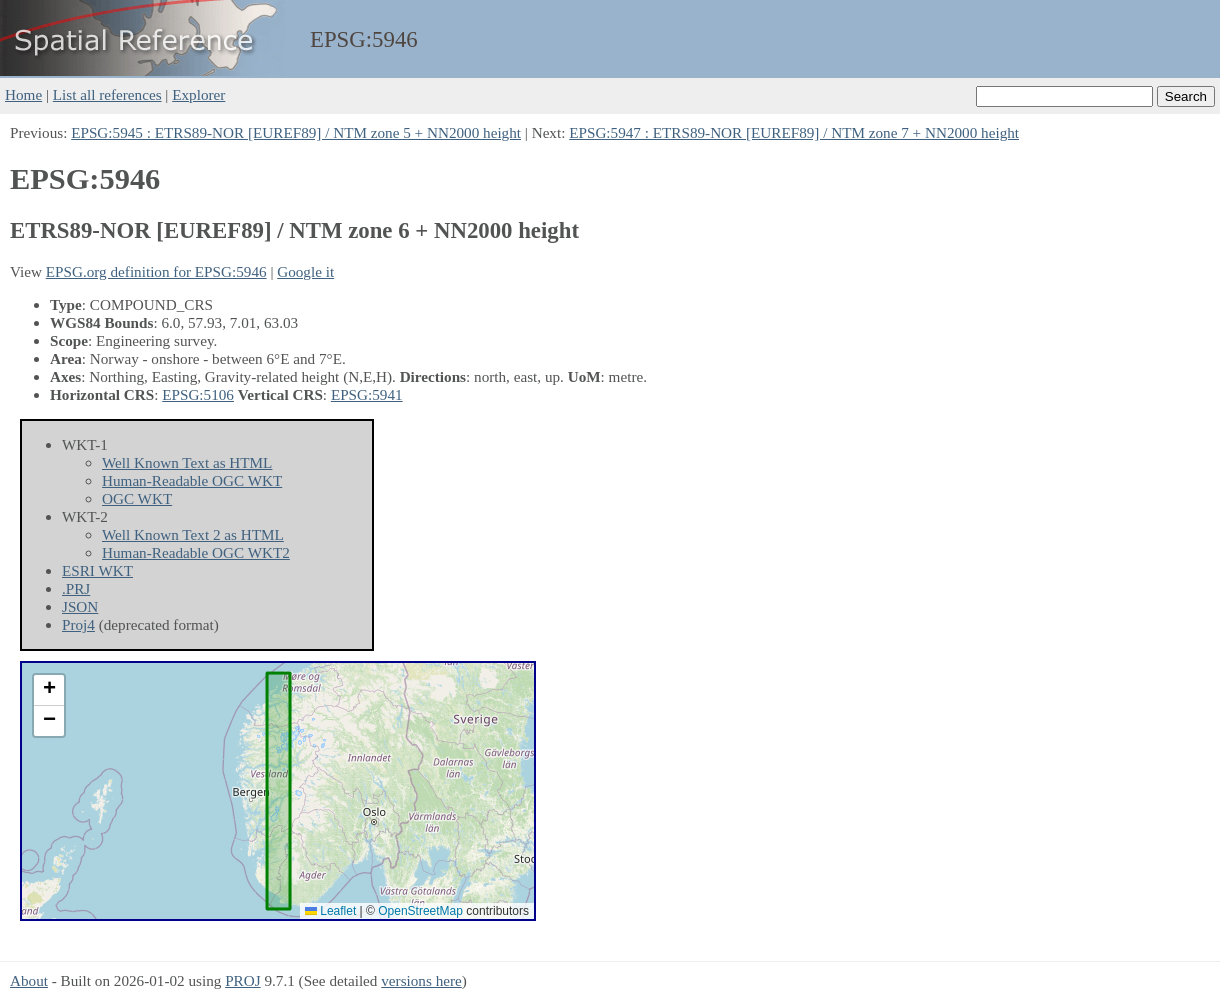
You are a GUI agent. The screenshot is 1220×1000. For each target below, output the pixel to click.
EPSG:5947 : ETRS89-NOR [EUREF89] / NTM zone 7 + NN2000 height (794, 132)
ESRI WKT (97, 570)
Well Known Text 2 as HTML (193, 534)
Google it (305, 271)
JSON (80, 606)
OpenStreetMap (420, 911)
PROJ (242, 980)
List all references (107, 94)
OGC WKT (137, 498)
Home (23, 94)
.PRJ (76, 588)
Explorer (198, 94)
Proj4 (78, 624)
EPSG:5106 (198, 394)
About (29, 980)
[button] (49, 690)
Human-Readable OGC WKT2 (196, 552)
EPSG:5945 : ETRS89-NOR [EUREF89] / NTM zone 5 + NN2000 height (296, 132)
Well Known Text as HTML (187, 462)
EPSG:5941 (367, 394)
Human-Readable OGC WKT (192, 480)
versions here (421, 980)
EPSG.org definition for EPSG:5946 (156, 271)
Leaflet (330, 911)
